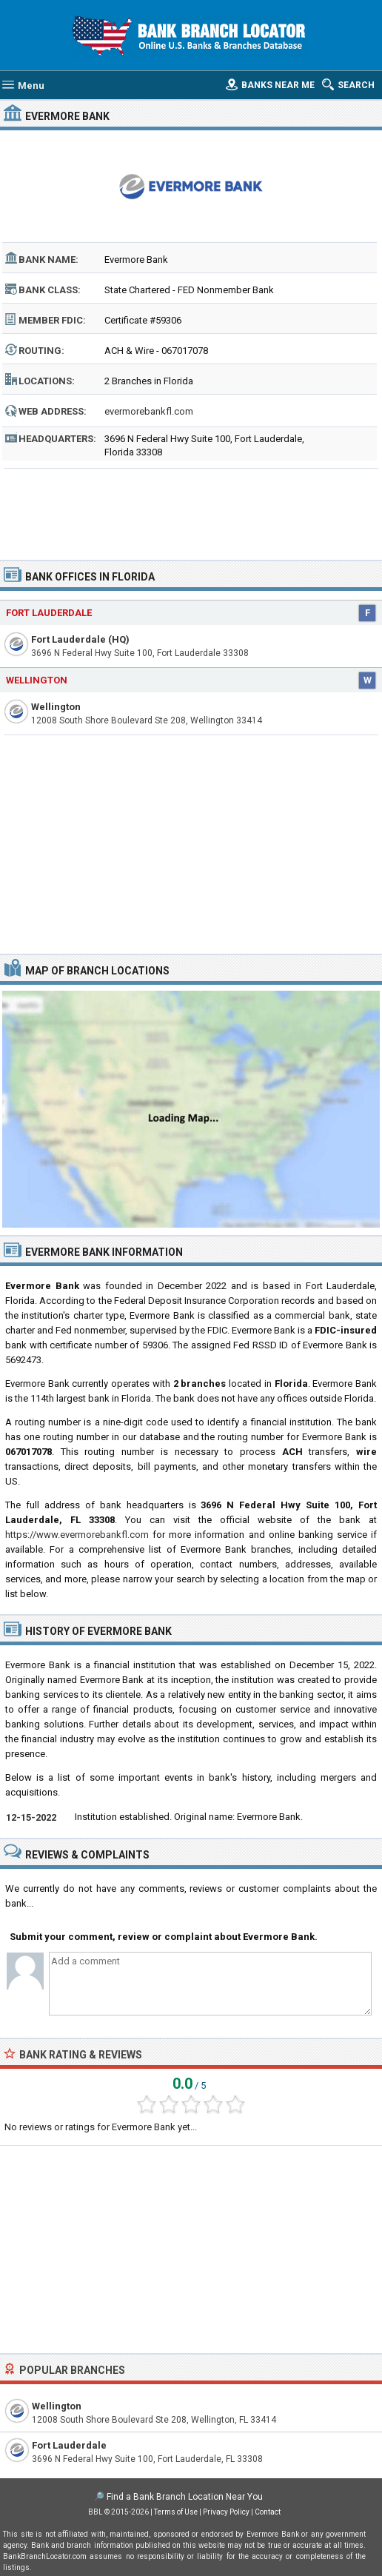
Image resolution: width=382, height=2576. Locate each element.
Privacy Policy (226, 2512)
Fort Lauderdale (49, 612)
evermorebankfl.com (148, 411)
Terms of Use (176, 2512)
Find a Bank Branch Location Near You (185, 2497)
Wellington (36, 680)
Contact (268, 2512)
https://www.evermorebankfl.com (77, 1534)
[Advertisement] (191, 509)
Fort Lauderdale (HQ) (80, 639)
